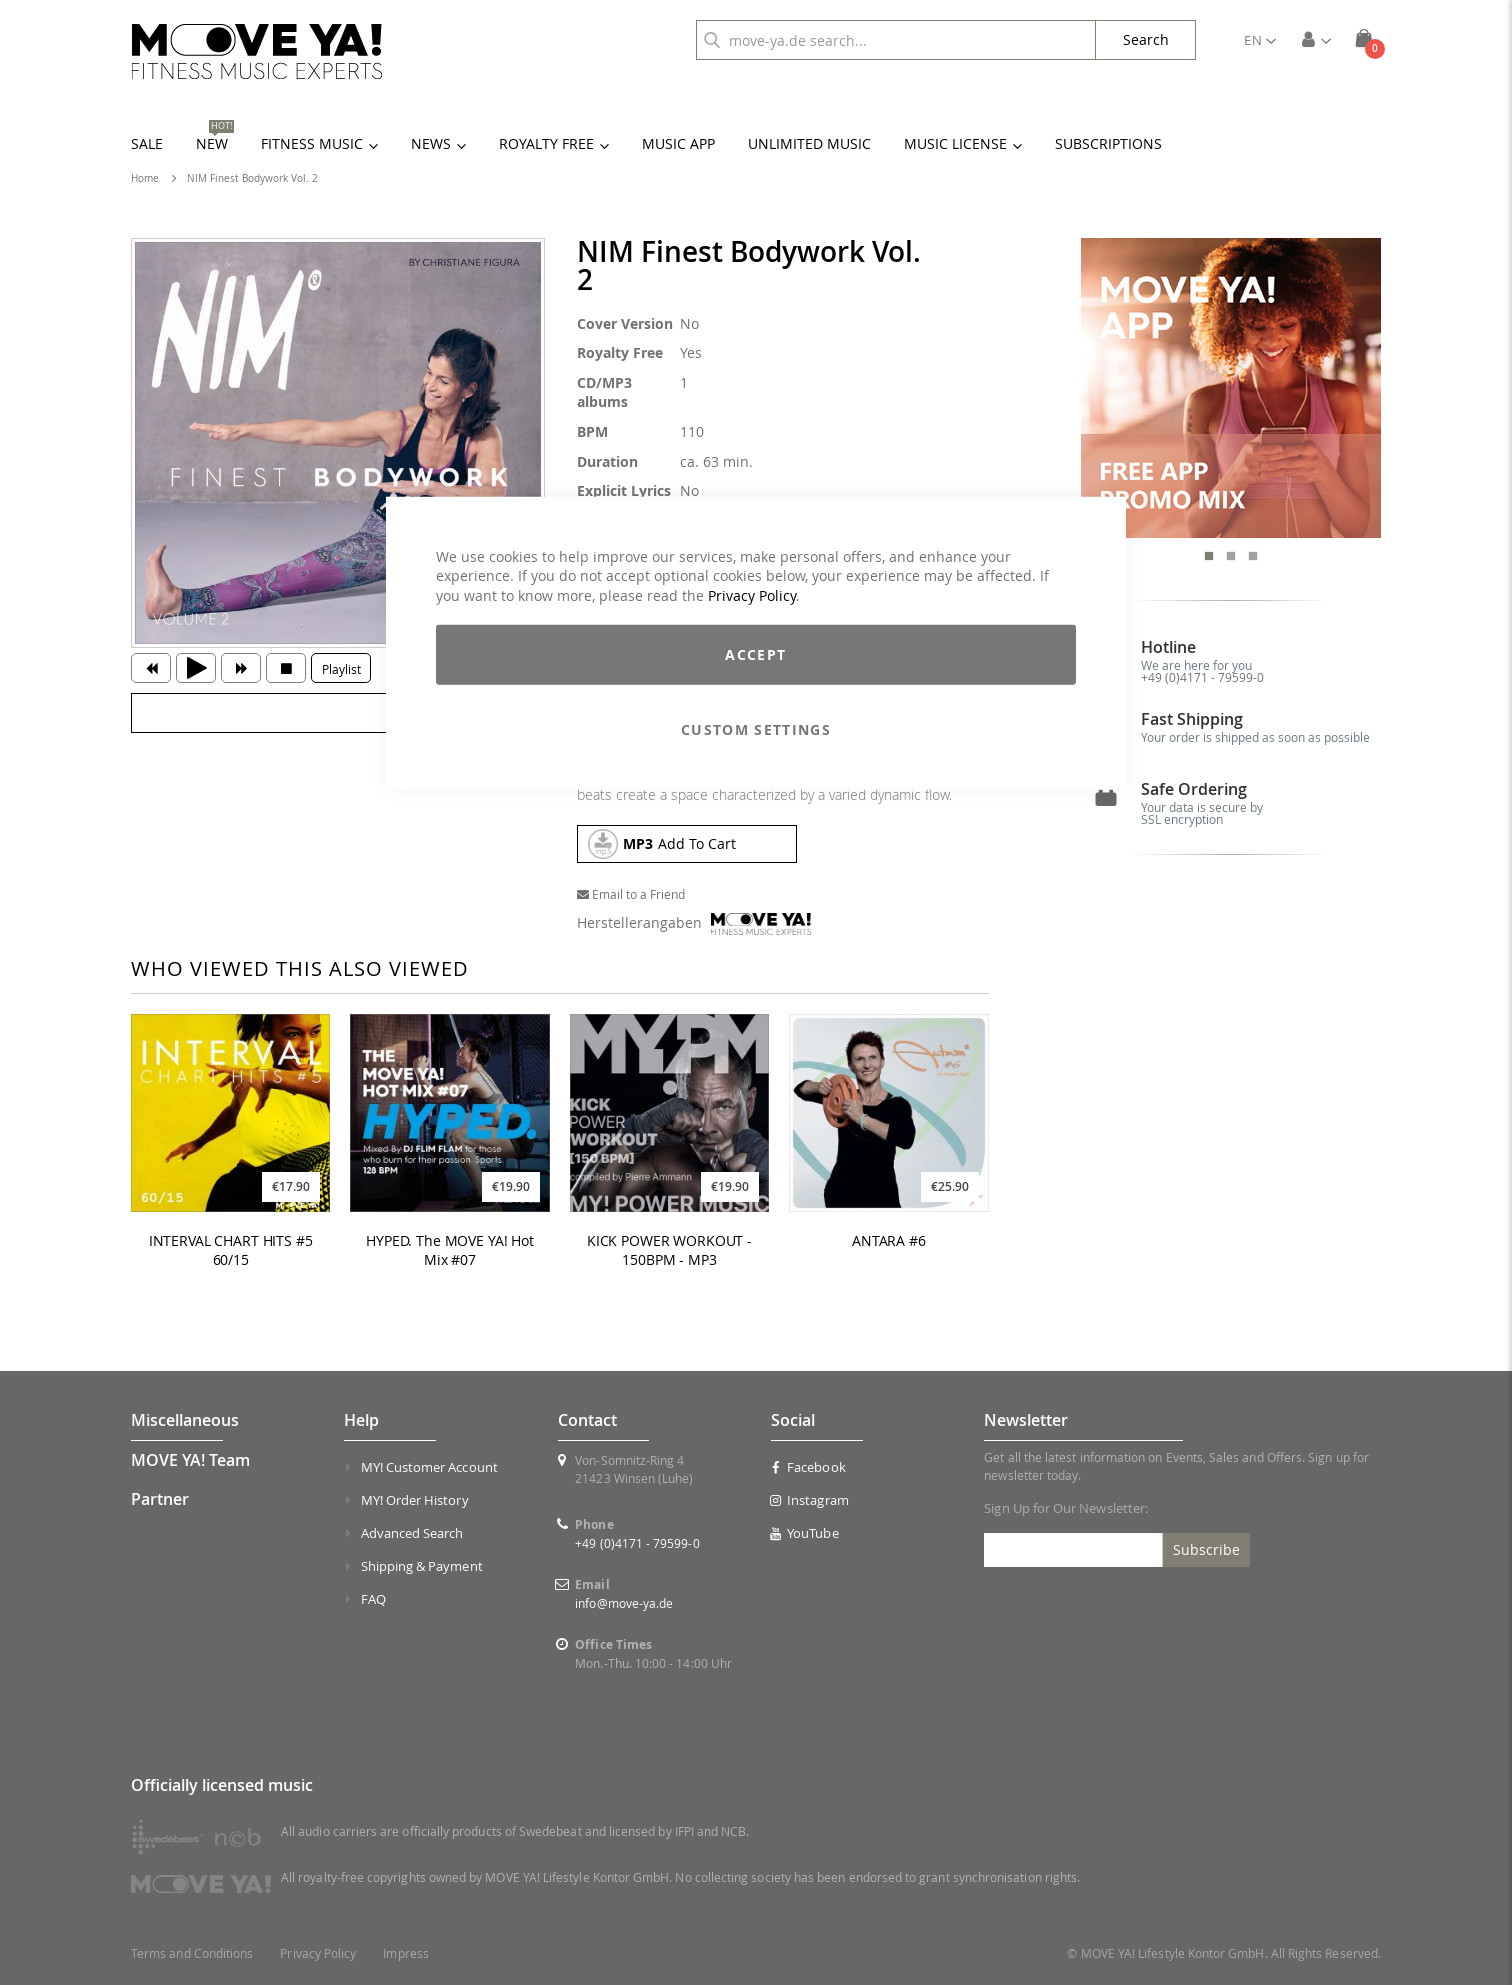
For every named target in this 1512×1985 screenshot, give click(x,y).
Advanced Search (412, 1533)
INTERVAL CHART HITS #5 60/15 (231, 1250)
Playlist (341, 669)
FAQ (373, 1599)
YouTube (805, 1533)
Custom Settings (756, 729)
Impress (405, 1953)
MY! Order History (415, 1500)
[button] (1260, 40)
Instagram (810, 1500)
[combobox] (896, 40)
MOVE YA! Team (190, 1460)
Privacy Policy (752, 594)
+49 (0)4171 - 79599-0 (1202, 677)
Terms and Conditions (192, 1953)
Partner (160, 1499)
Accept (755, 654)
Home (145, 178)
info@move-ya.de (624, 1603)
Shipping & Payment (422, 1566)
